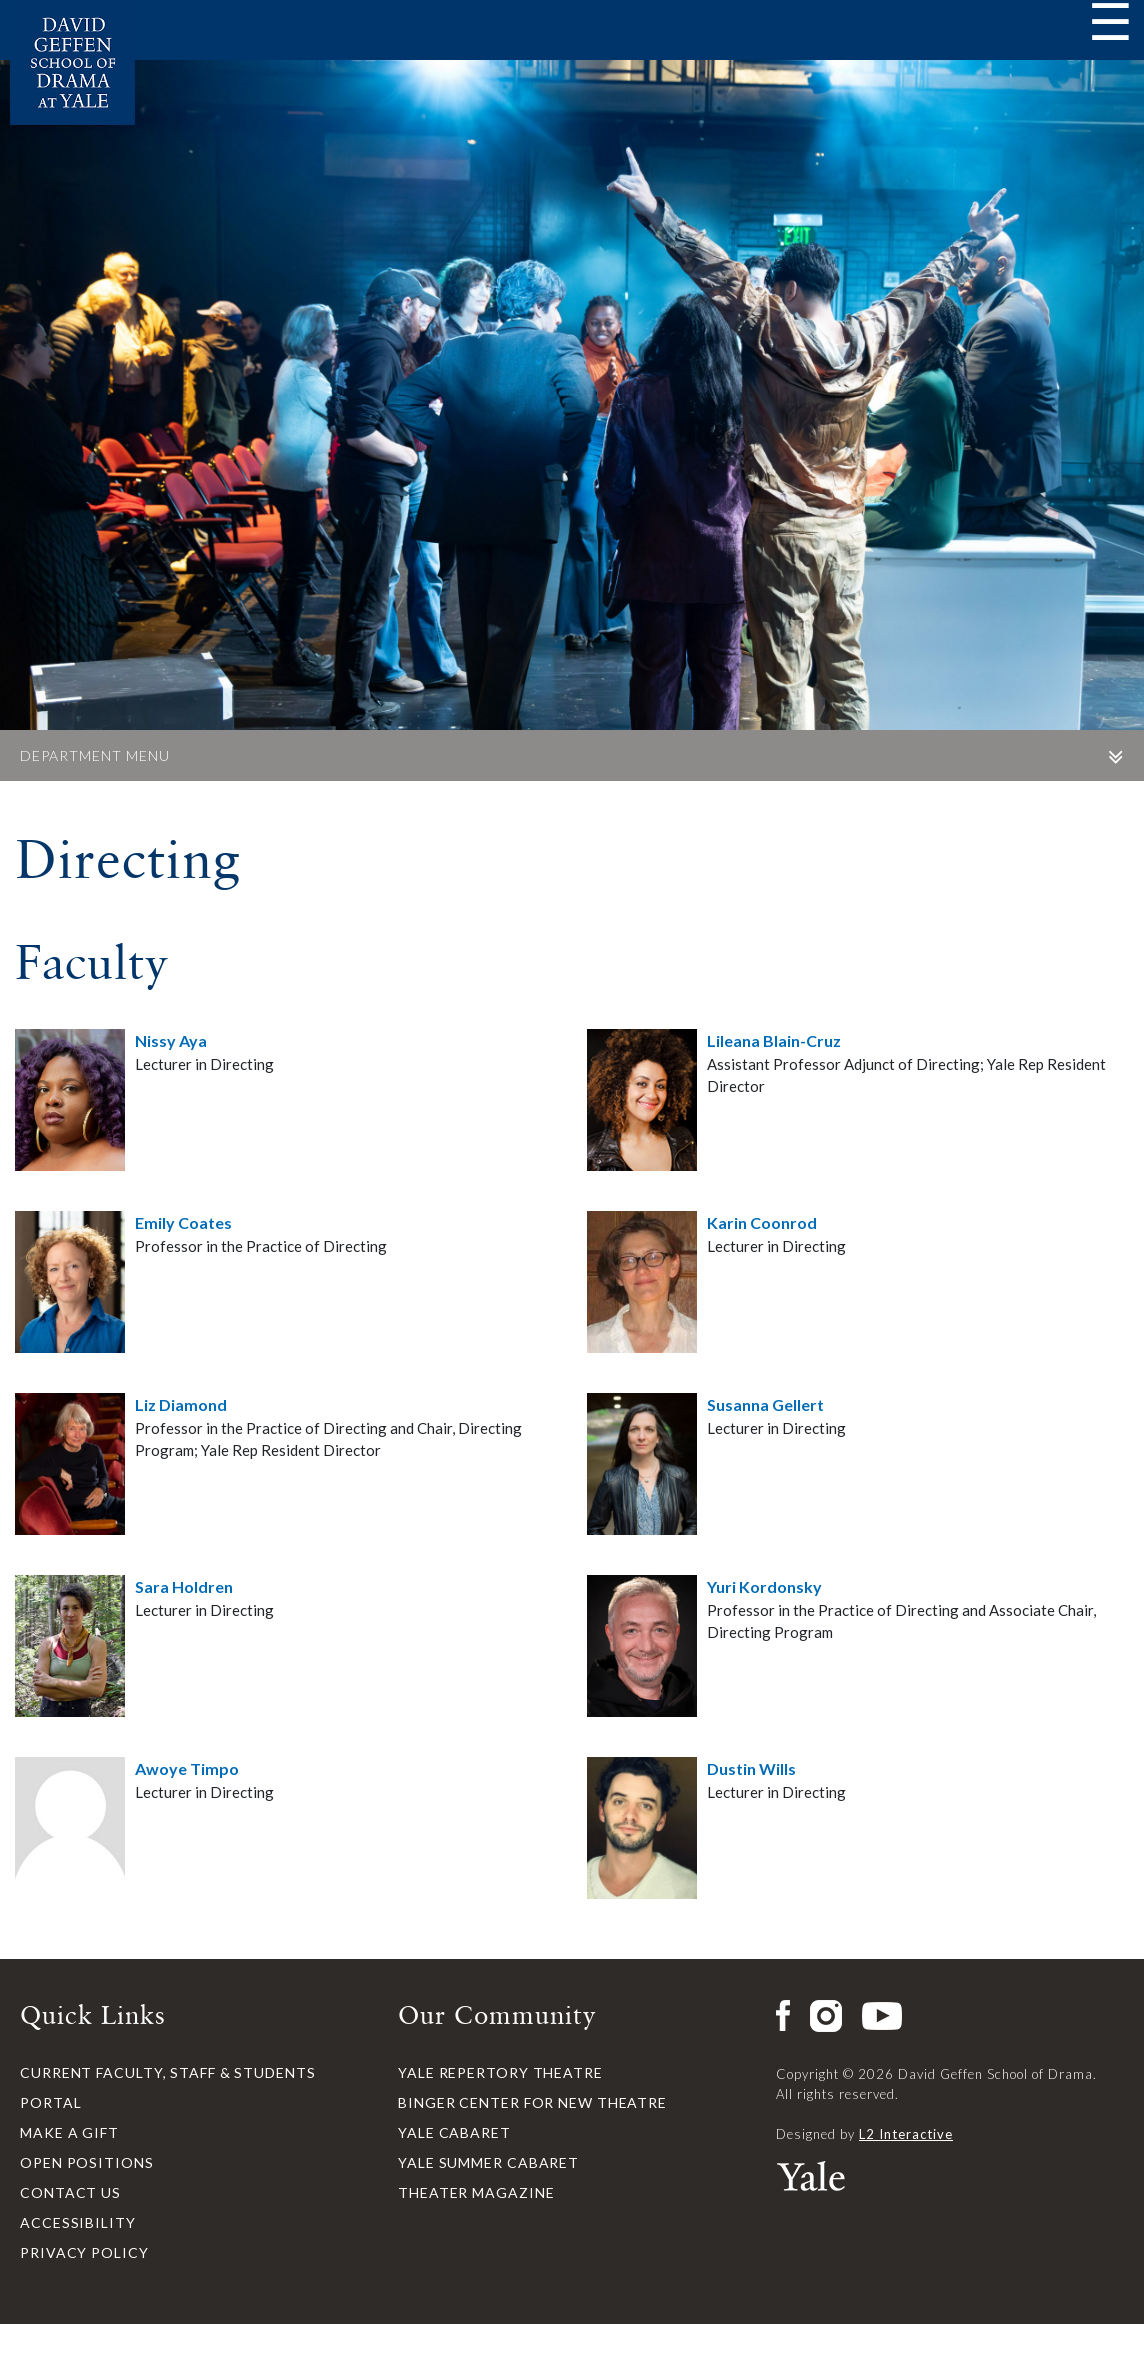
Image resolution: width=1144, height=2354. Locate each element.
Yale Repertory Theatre (500, 2072)
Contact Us (70, 2192)
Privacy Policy (84, 2252)
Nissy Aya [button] (171, 1040)
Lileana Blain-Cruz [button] (774, 1040)
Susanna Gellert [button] (765, 1404)
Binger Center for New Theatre (532, 2102)
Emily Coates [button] (183, 1222)
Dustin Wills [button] (751, 1768)
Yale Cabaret (454, 2132)
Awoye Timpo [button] (187, 1768)
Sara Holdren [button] (184, 1586)
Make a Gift (69, 2132)
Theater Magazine (476, 2192)
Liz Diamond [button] (181, 1404)
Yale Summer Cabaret (488, 2162)
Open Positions (87, 2162)
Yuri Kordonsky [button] (764, 1586)
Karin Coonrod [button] (762, 1222)
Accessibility (78, 2222)
